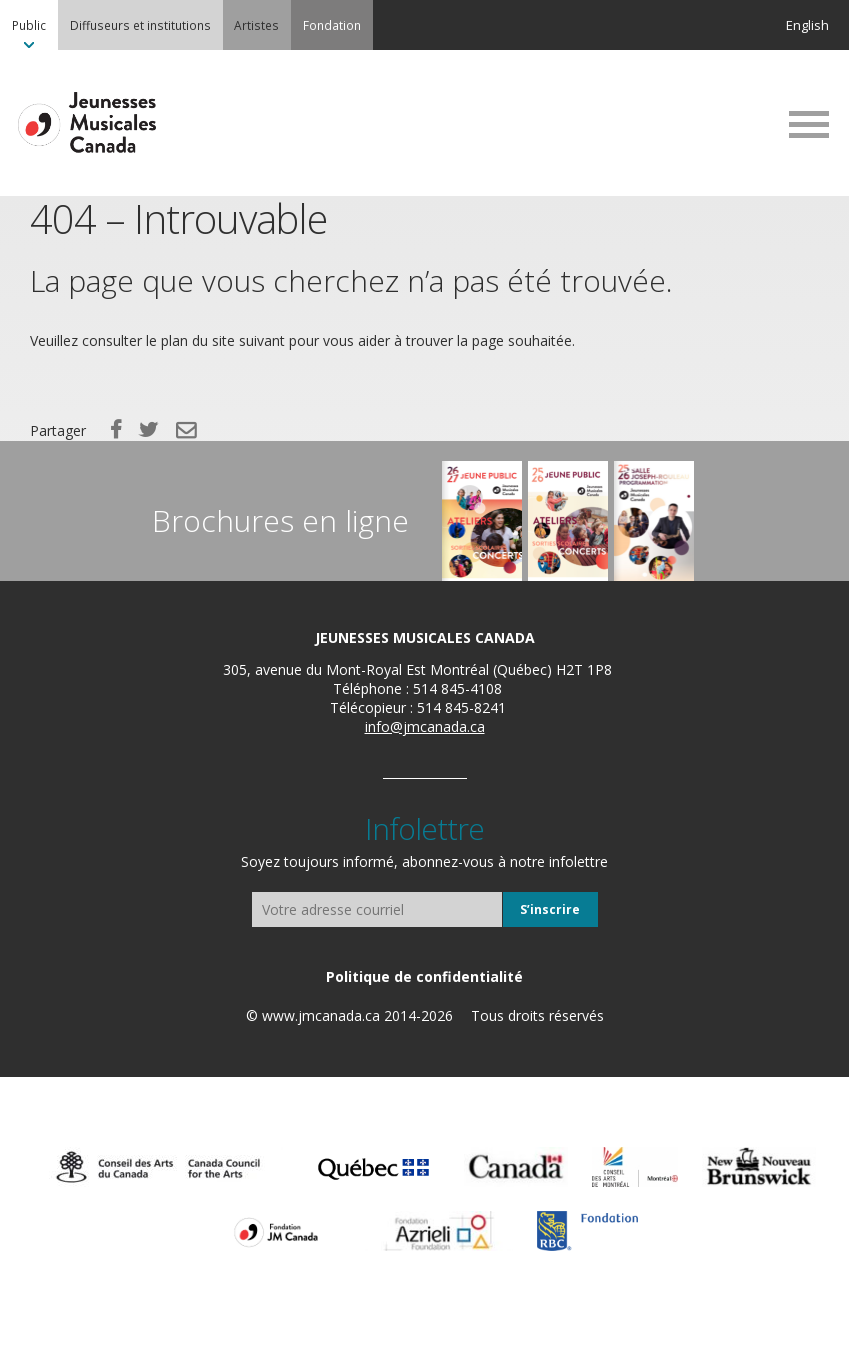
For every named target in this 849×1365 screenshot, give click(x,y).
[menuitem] (29, 25)
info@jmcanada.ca (425, 726)
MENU (809, 124)
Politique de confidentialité (424, 976)
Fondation (332, 25)
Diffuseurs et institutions (140, 25)
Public (29, 25)
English (807, 25)
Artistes (256, 25)
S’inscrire (550, 909)
